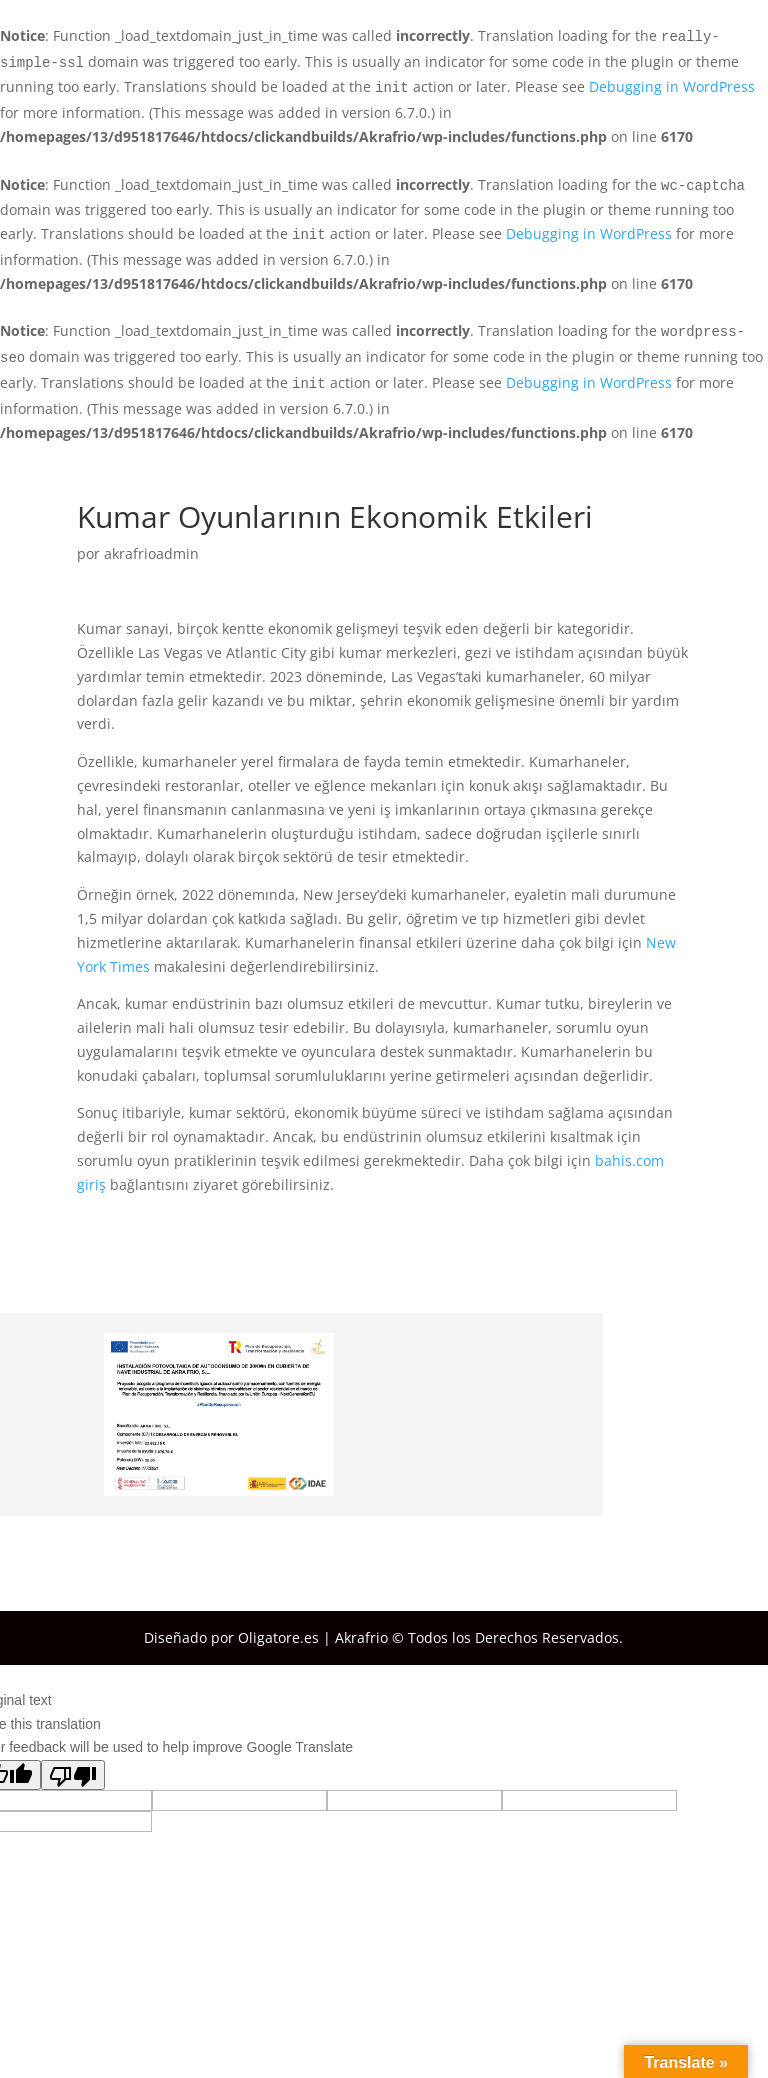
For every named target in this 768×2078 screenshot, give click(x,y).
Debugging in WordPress (672, 86)
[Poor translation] (73, 1775)
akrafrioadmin (151, 553)
